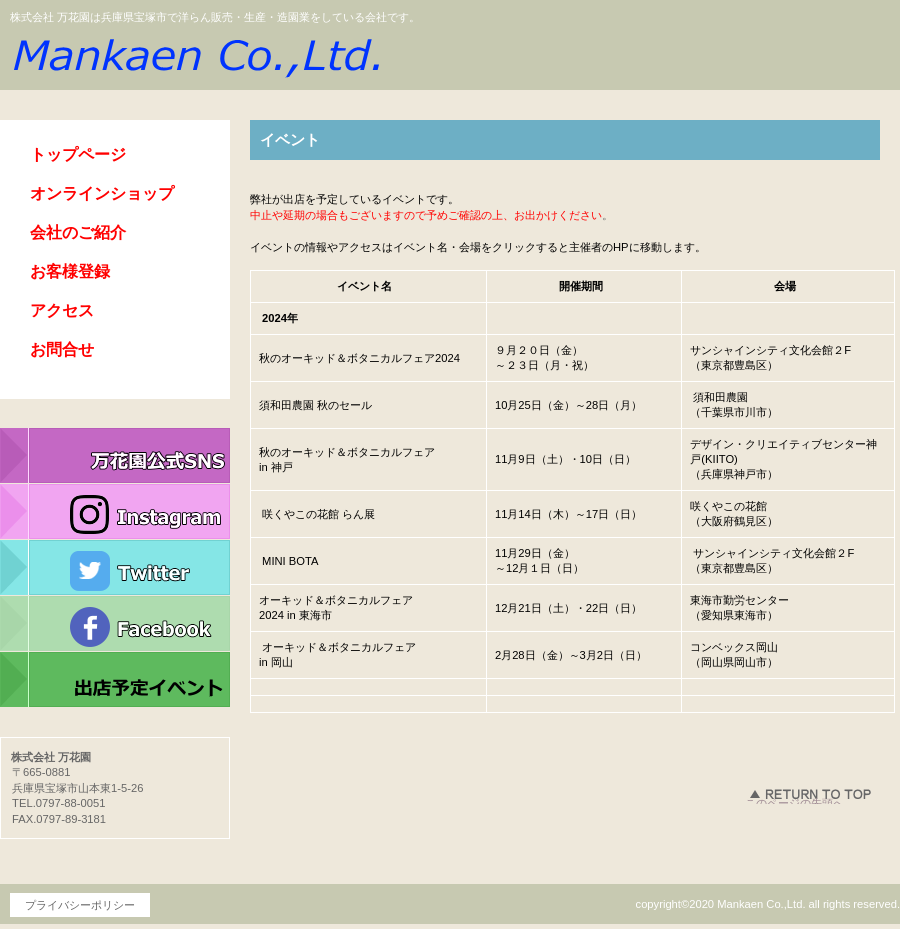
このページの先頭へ (794, 800)
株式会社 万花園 (195, 54)
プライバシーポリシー (80, 905)
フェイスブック (115, 624)
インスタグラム (115, 512)
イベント (115, 680)
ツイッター (115, 568)
